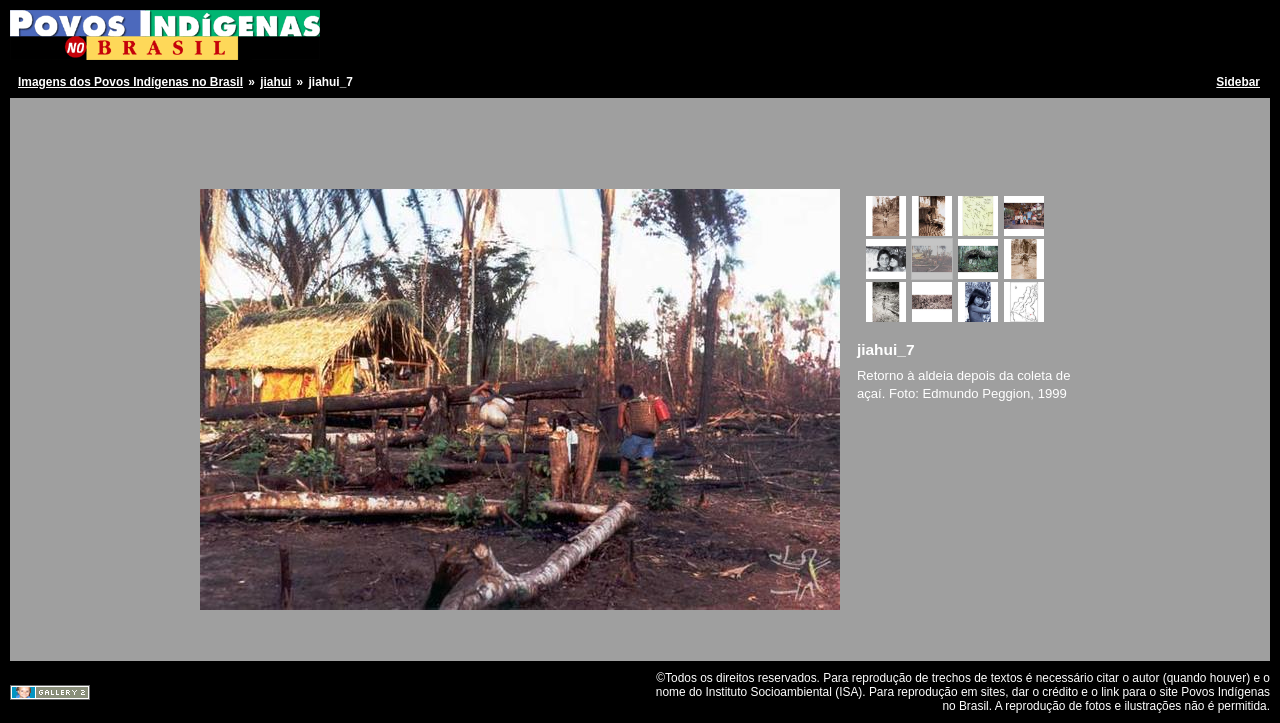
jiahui (275, 82)
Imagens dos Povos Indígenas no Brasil (130, 82)
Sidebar (1238, 82)
